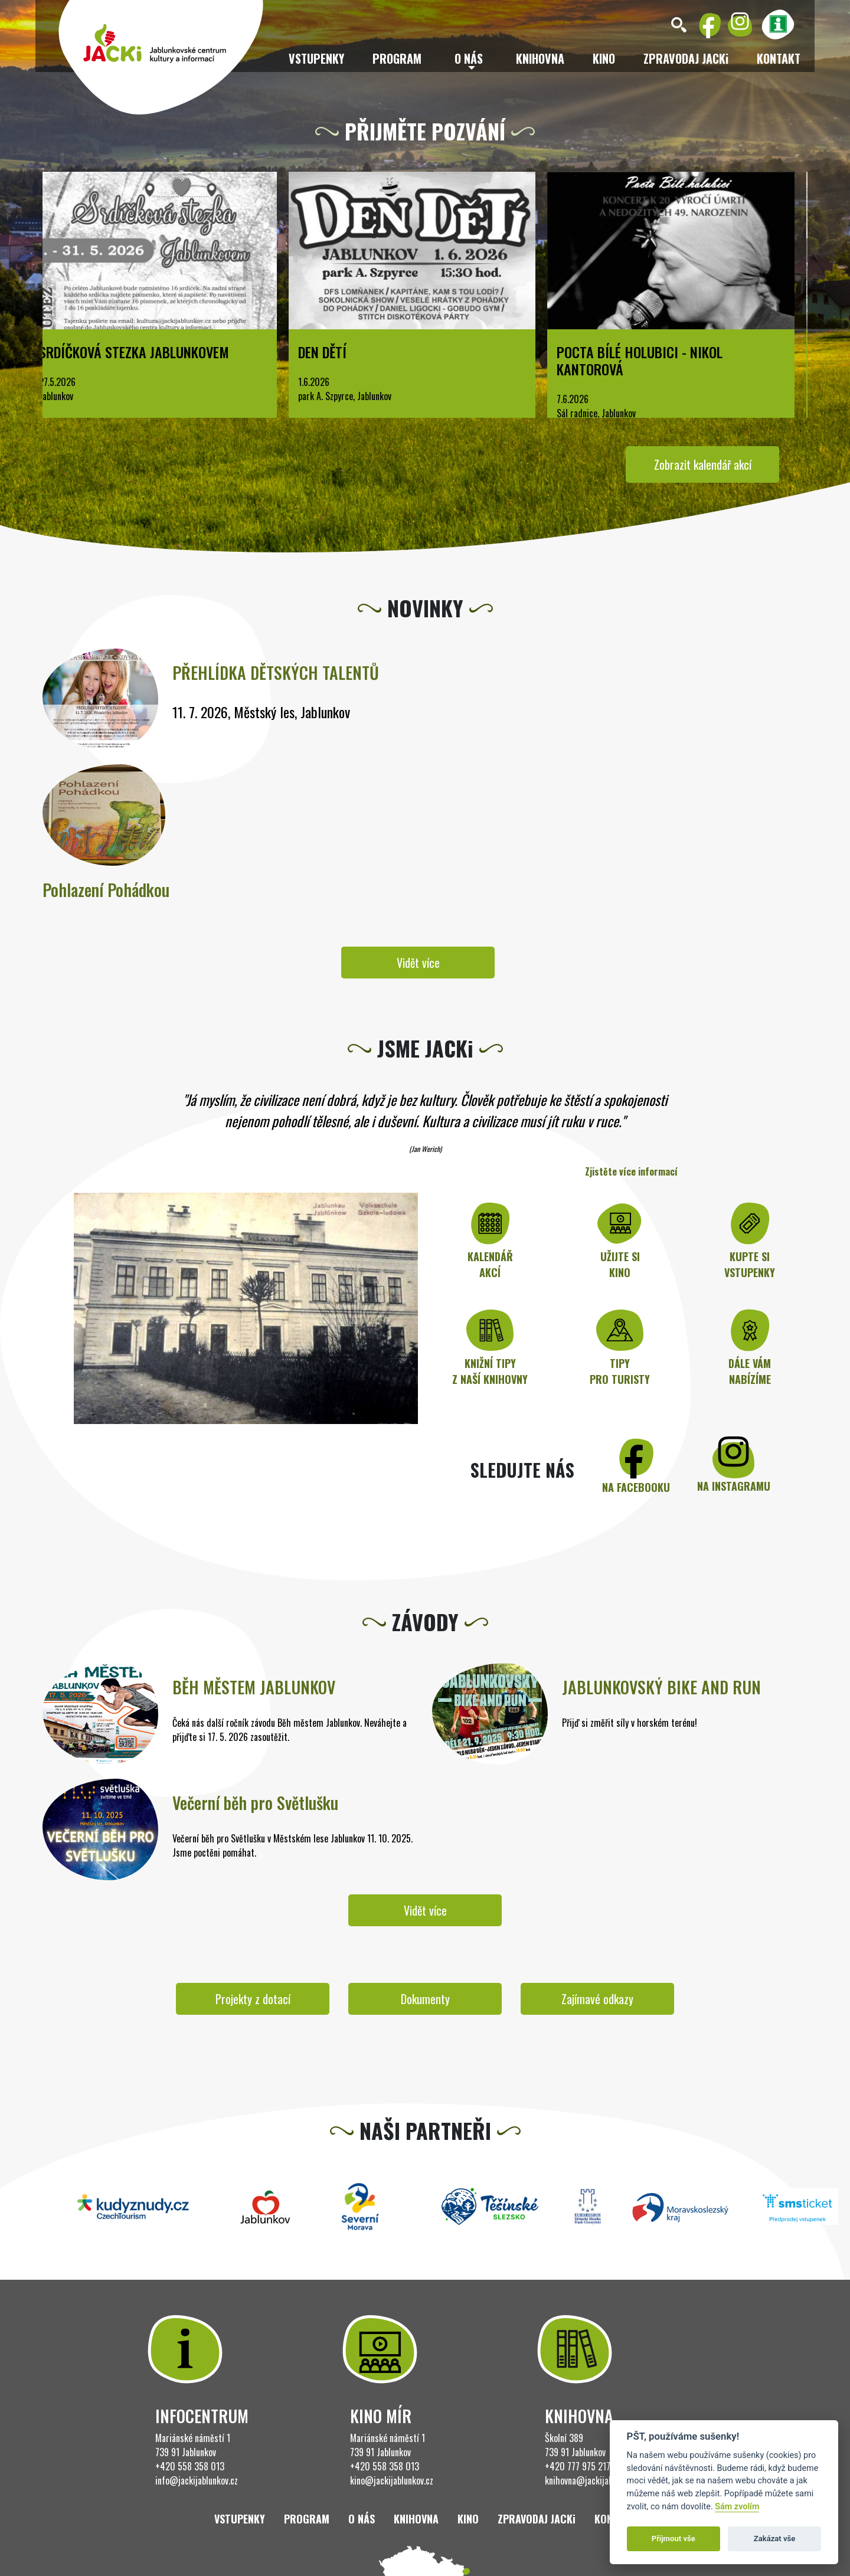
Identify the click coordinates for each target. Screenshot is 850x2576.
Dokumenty (425, 1999)
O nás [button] (469, 58)
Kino (604, 58)
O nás (361, 2518)
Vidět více (418, 962)
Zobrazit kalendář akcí (702, 464)
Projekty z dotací (252, 1999)
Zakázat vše (775, 2538)
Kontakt (778, 58)
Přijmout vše (673, 2538)
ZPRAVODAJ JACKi (685, 58)
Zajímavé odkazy (597, 1999)
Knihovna (540, 58)
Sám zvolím (737, 2507)
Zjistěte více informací (631, 1171)
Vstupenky (316, 58)
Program (396, 58)
